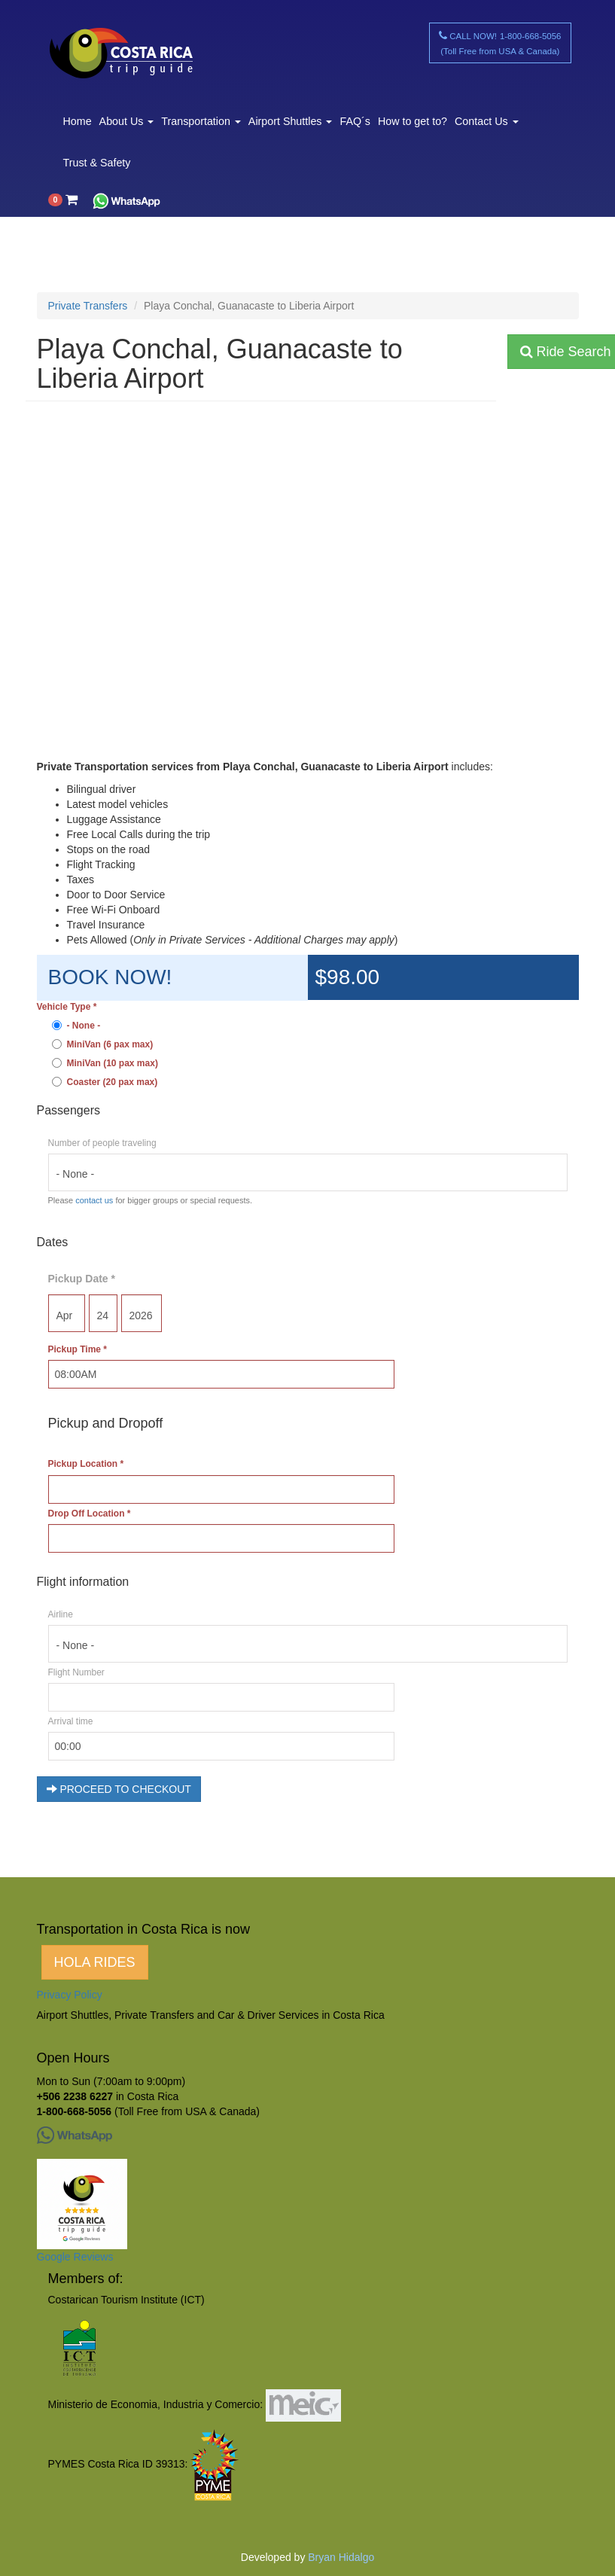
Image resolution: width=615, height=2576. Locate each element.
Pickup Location (86, 1464)
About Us (126, 121)
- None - (76, 1025)
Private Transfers (88, 306)
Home (77, 121)
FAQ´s (354, 121)
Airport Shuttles (290, 121)
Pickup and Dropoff (105, 1423)
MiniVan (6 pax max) (103, 1044)
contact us (94, 1200)
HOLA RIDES (94, 1962)
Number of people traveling (102, 1143)
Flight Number (76, 1672)
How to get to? (412, 121)
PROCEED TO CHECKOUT (119, 1789)
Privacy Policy (69, 1995)
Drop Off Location (89, 1513)
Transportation (201, 121)
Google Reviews (75, 2257)
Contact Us (487, 121)
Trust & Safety (97, 163)
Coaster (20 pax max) (105, 1082)
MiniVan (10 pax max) (105, 1063)
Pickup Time (77, 1349)
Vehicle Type (67, 1006)
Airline (60, 1614)
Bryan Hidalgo (341, 2557)
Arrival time (70, 1721)
